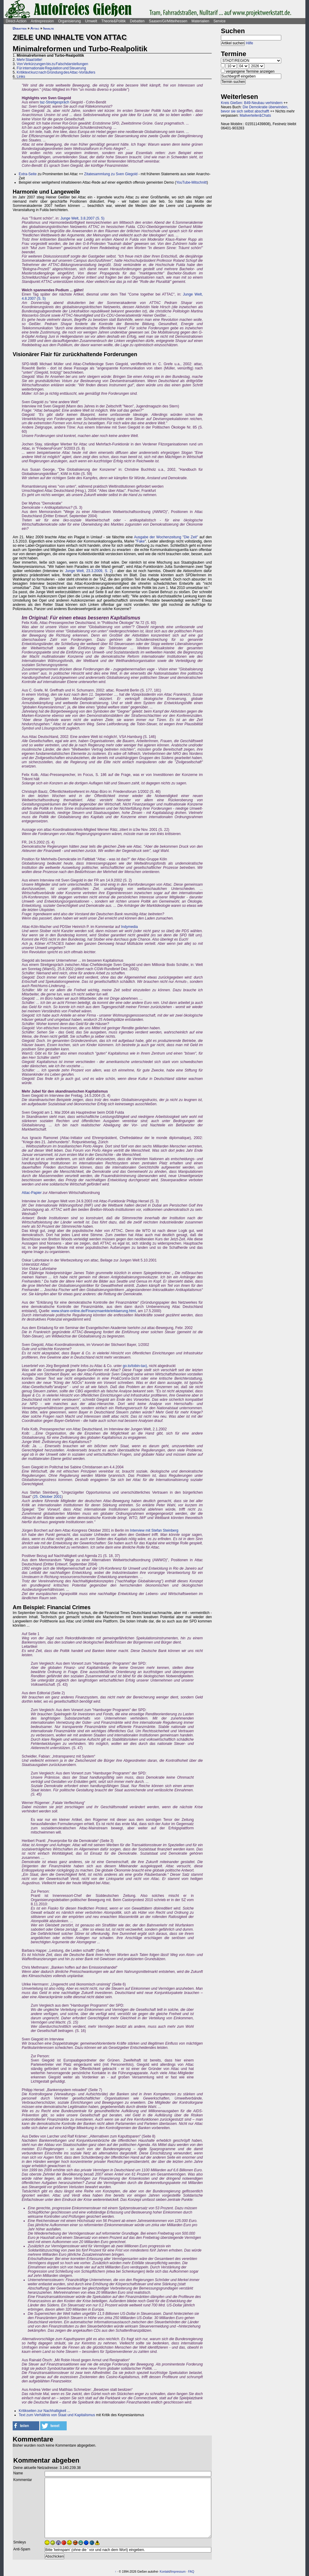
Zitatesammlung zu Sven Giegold (111, 174)
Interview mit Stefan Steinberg (154, 1530)
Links (21, 76)
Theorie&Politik (113, 21)
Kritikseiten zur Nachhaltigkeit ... (44, 2411)
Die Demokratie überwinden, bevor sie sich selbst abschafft (254, 109)
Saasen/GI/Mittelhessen (168, 21)
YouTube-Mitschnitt (191, 182)
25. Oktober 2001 (48, 1497)
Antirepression (42, 21)
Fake (141, 541)
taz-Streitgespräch (54, 102)
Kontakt (165, 2571)
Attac (34, 28)
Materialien (200, 21)
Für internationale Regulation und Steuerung (51, 68)
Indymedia (129, 927)
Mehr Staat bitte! (29, 60)
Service (219, 21)
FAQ (191, 2571)
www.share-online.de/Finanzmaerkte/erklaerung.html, (94, 1311)
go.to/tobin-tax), (135, 1366)
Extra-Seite (28, 174)
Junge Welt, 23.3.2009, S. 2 (88, 571)
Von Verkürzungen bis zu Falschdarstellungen (52, 64)
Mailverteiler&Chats (255, 115)
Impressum (178, 2571)
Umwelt (91, 21)
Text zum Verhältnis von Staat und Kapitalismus (57, 2415)
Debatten (137, 21)
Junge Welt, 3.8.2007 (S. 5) (82, 218)
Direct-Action (16, 21)
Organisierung (69, 21)
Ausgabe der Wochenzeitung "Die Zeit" (166, 537)
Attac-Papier (32, 1193)
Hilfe (249, 43)
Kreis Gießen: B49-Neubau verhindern (251, 103)
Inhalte (48, 28)
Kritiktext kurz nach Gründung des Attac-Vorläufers (56, 72)
